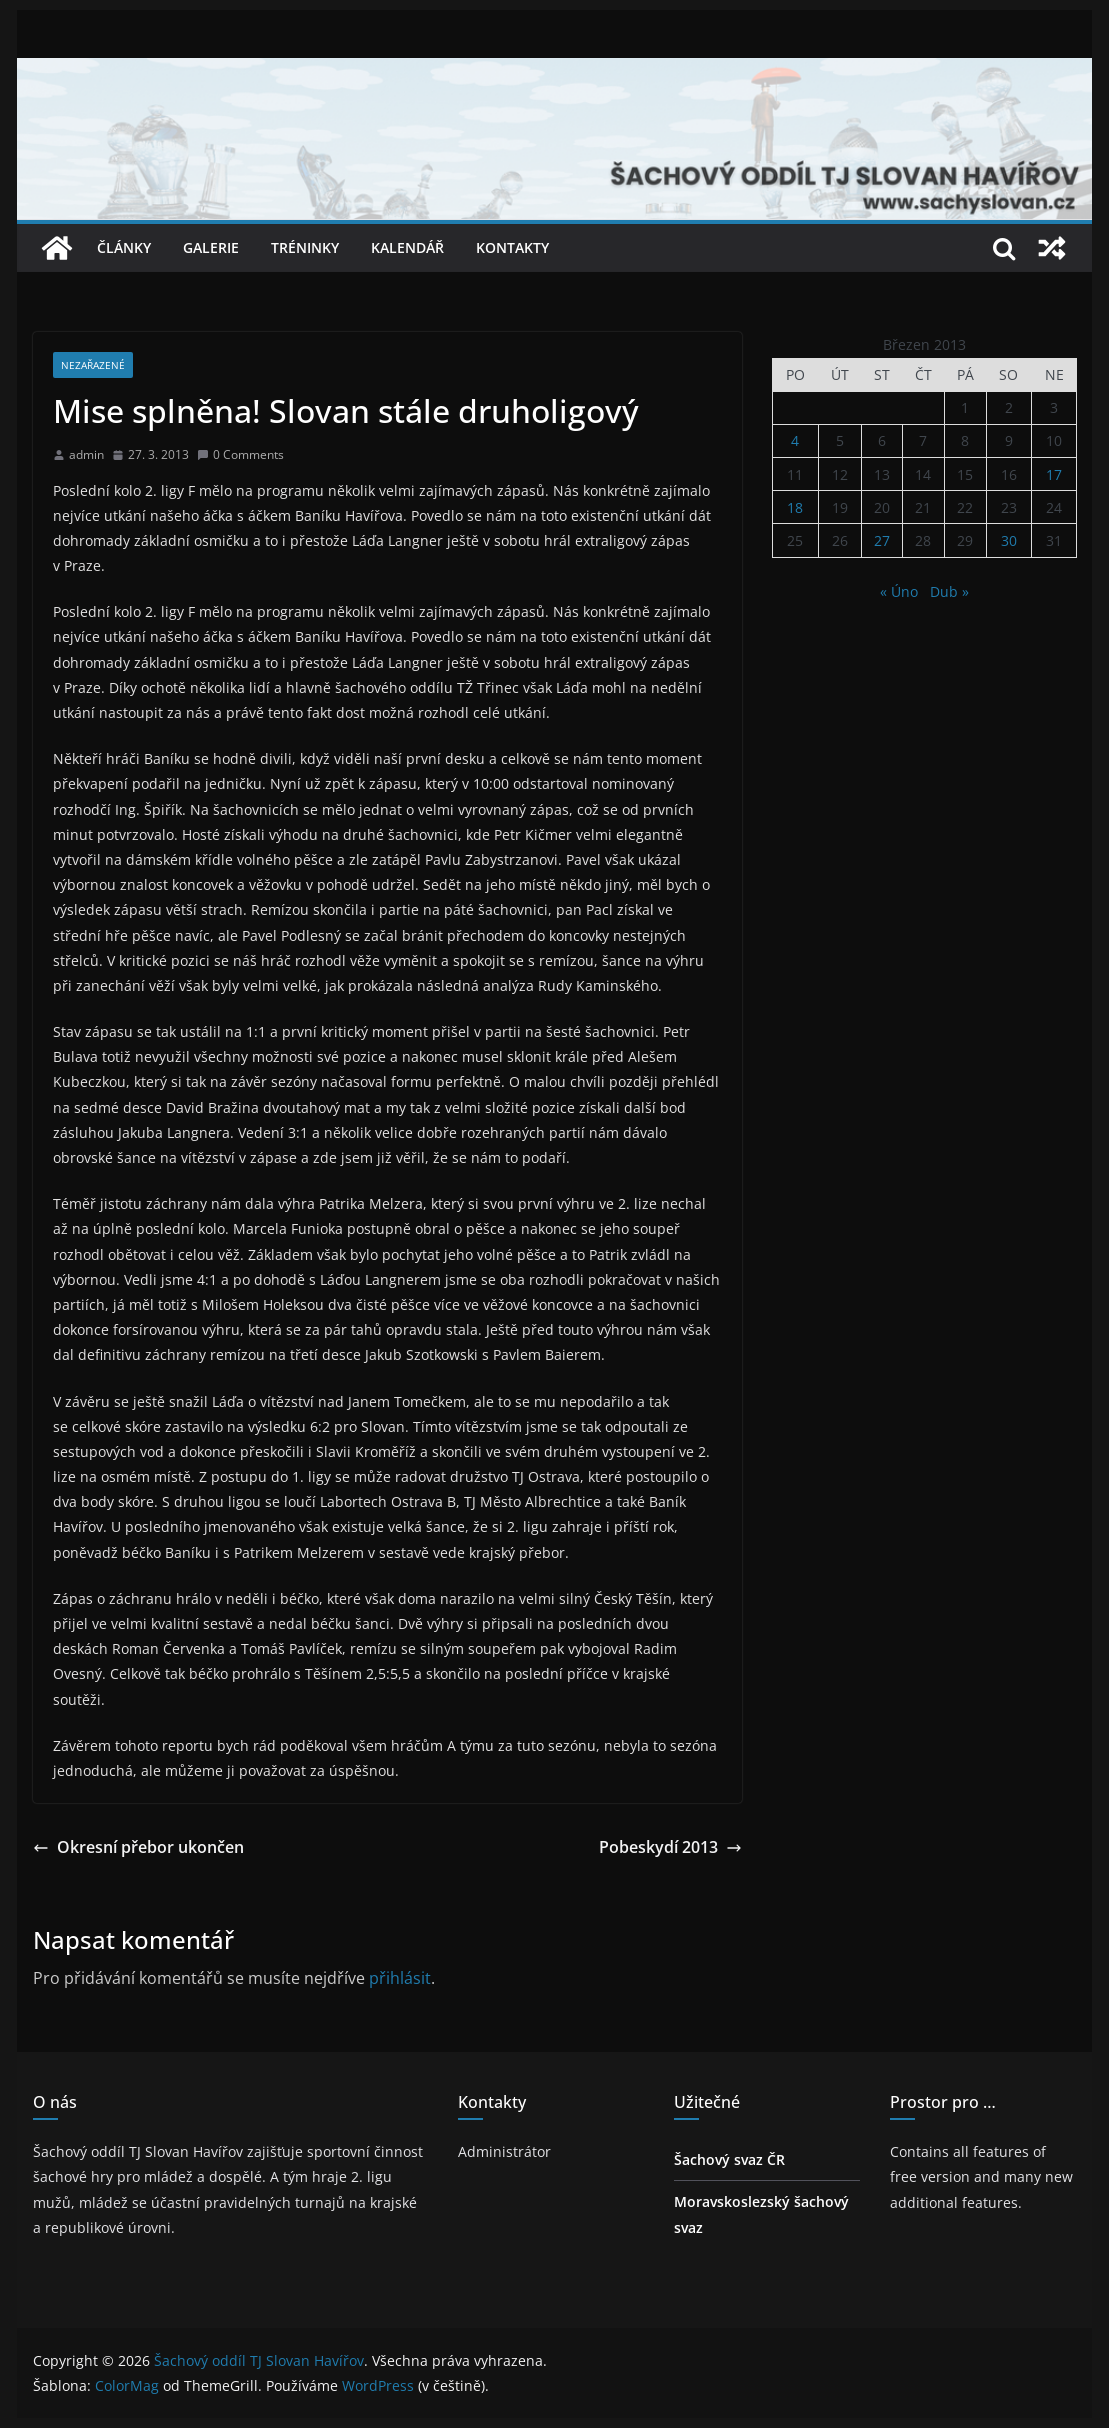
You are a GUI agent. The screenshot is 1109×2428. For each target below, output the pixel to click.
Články (124, 247)
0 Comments (240, 454)
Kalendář (407, 247)
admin (86, 454)
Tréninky (305, 247)
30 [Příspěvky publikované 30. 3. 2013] (1009, 540)
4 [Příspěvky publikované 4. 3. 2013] (795, 440)
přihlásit (400, 1978)
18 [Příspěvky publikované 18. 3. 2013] (795, 507)
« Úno (899, 591)
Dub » (949, 591)
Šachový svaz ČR (729, 2159)
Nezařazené (93, 365)
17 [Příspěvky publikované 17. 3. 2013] (1054, 474)
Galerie (211, 247)
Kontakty (512, 247)
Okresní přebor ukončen (138, 1847)
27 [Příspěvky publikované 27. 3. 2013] (882, 540)
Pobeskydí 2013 (670, 1847)
